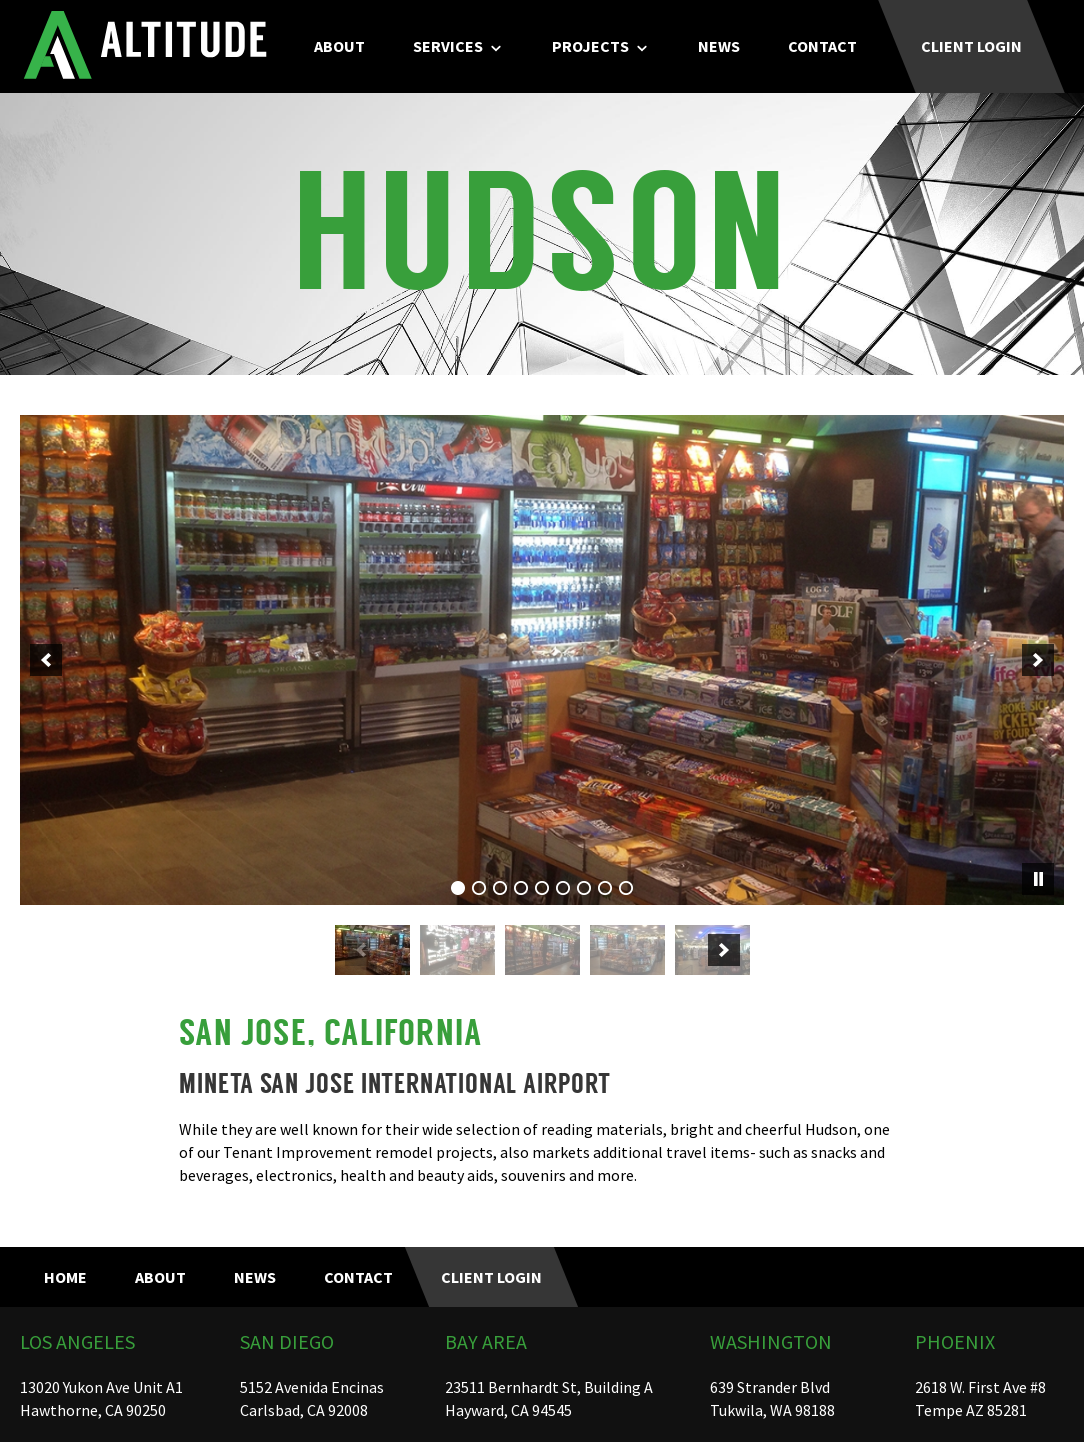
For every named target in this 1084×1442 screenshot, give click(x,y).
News (719, 46)
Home (65, 1277)
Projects (590, 46)
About (339, 46)
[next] (1038, 660)
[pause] (1038, 879)
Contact (822, 46)
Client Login (971, 46)
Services (448, 46)
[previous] (46, 660)
